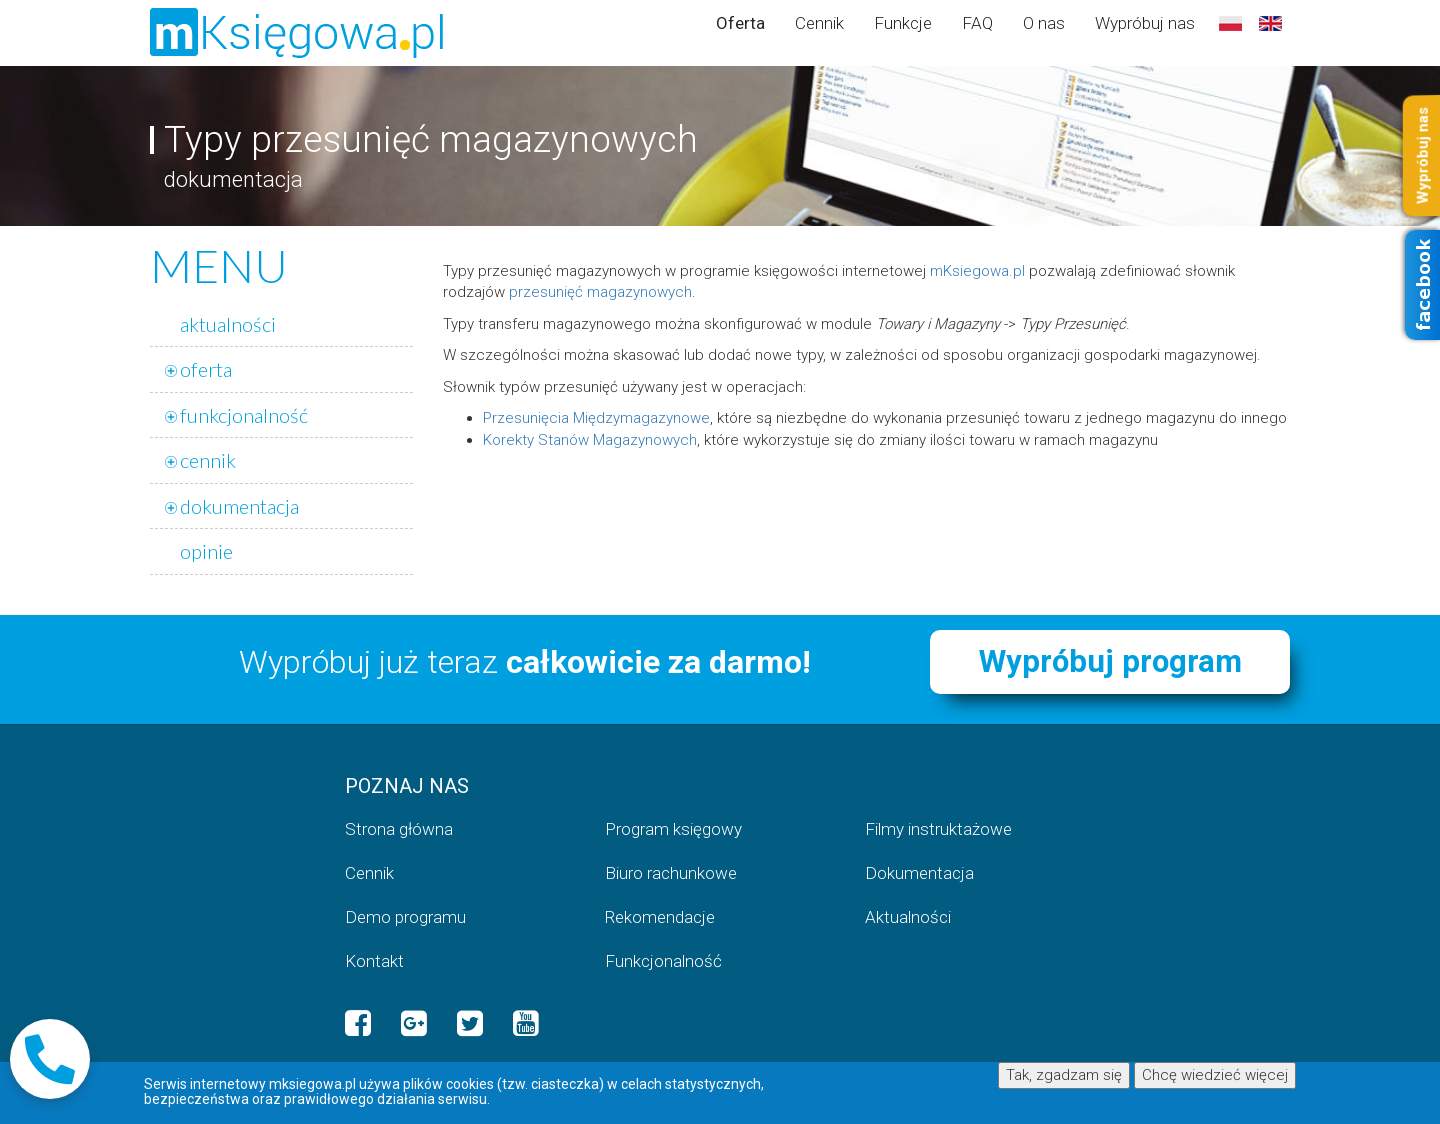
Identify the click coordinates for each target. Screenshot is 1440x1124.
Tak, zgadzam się (1064, 1075)
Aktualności (908, 917)
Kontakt (374, 961)
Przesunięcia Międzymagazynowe (596, 418)
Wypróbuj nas (1145, 23)
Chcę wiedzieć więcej (1215, 1075)
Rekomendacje (660, 917)
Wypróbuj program (1110, 661)
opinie (206, 551)
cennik (208, 460)
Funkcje (903, 23)
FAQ (977, 23)
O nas (1044, 23)
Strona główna (399, 829)
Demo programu (405, 917)
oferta (206, 369)
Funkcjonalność (663, 961)
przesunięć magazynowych (600, 292)
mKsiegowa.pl (977, 271)
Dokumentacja (919, 873)
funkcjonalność (244, 415)
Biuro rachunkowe (671, 873)
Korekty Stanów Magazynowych (590, 440)
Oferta (740, 23)
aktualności (228, 324)
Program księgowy (673, 829)
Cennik (819, 23)
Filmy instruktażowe (938, 829)
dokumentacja (239, 506)
